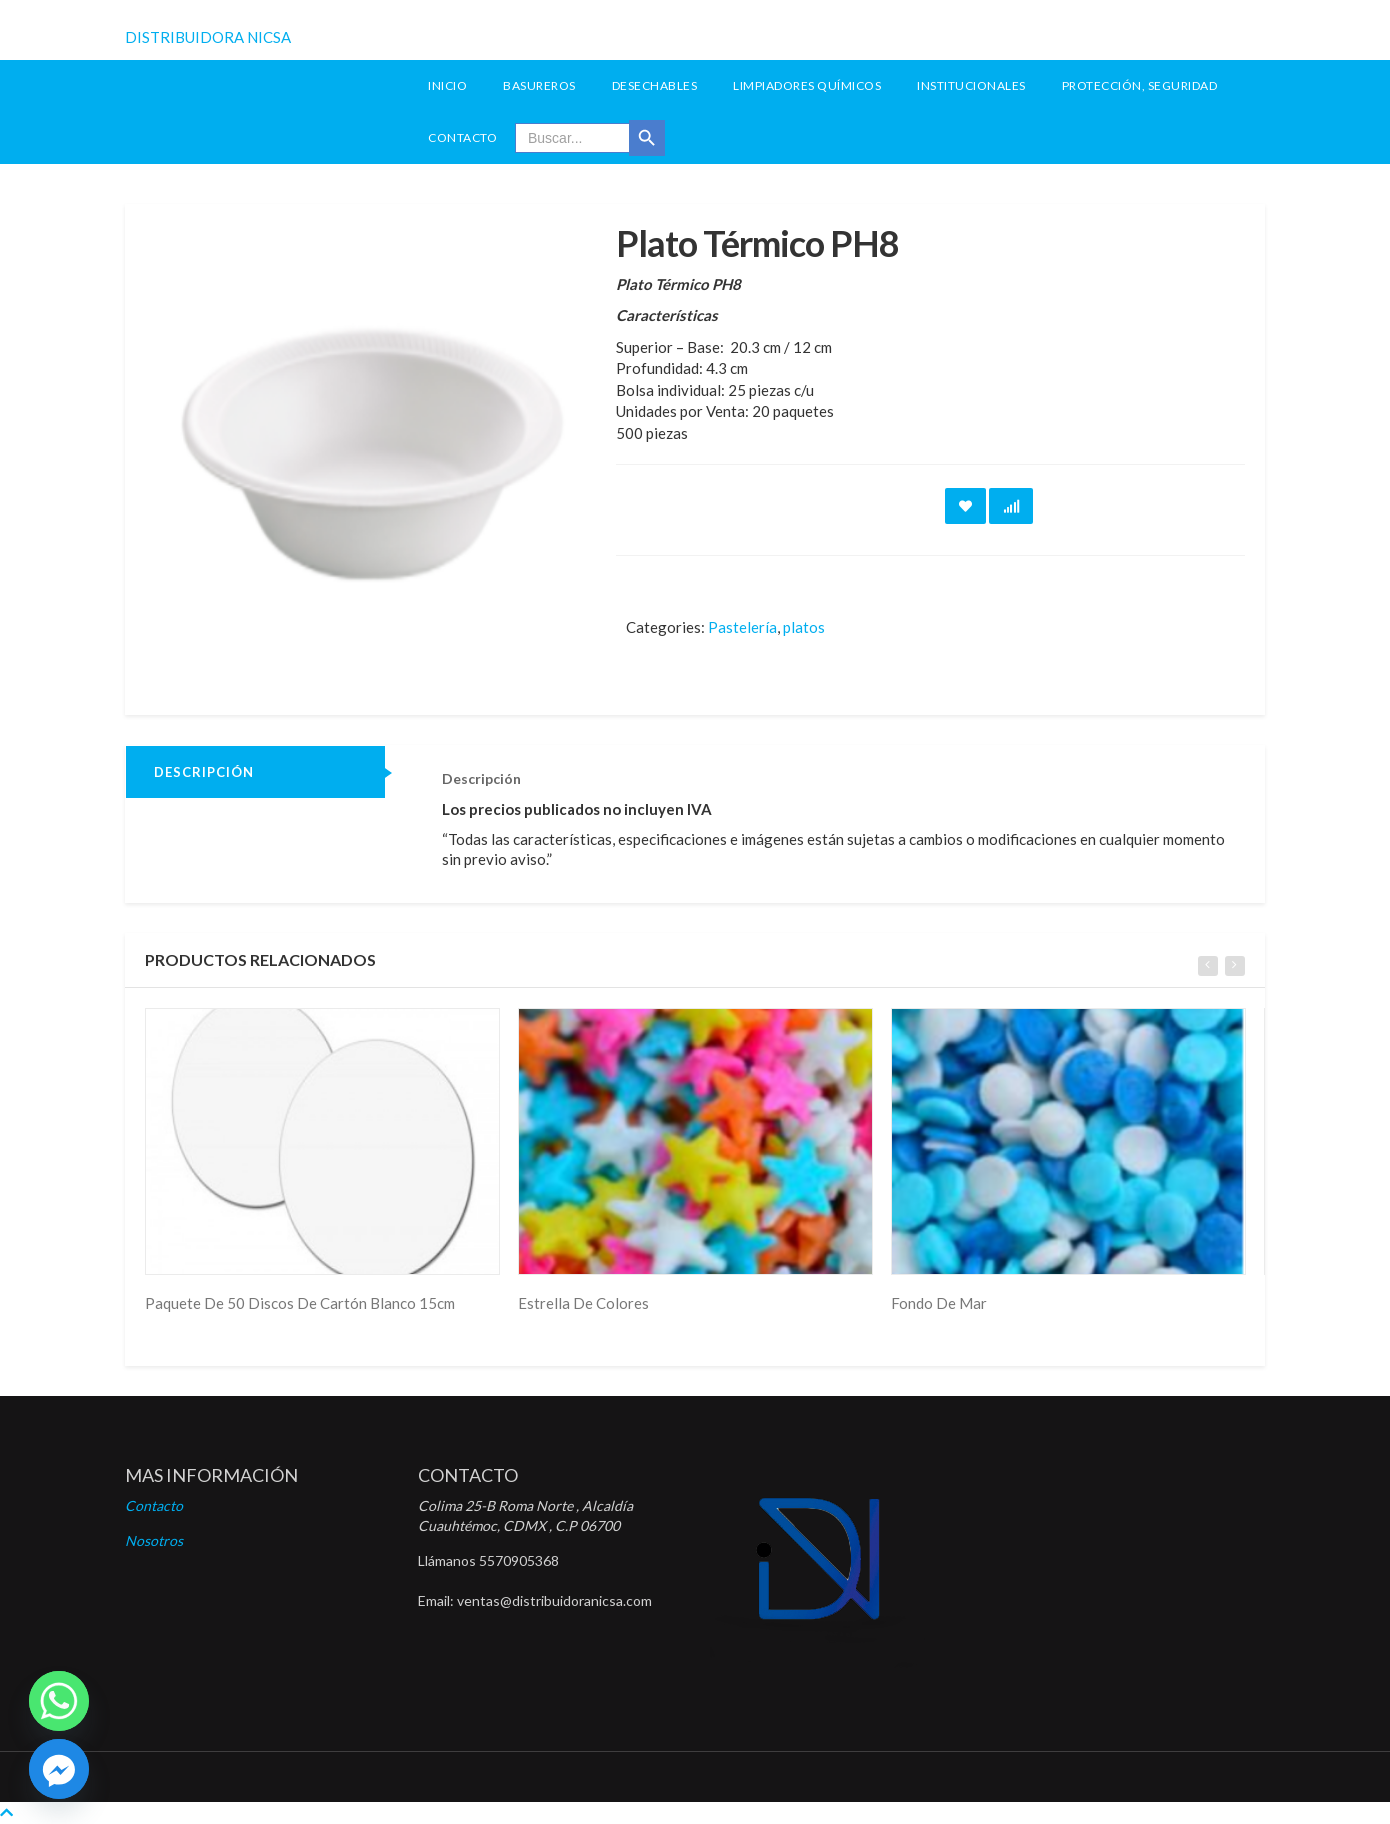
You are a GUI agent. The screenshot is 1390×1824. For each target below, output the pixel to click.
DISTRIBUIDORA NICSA (208, 37)
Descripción (204, 772)
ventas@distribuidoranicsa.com (554, 1600)
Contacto (462, 137)
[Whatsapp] (59, 1701)
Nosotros (154, 1540)
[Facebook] (59, 1769)
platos (804, 627)
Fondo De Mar (939, 1303)
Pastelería (742, 627)
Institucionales (971, 85)
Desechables (655, 85)
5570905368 (519, 1560)
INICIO (447, 85)
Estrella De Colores (583, 1303)
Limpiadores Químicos (807, 85)
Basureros (539, 85)
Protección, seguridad (1140, 85)
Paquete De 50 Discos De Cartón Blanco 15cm (300, 1303)
